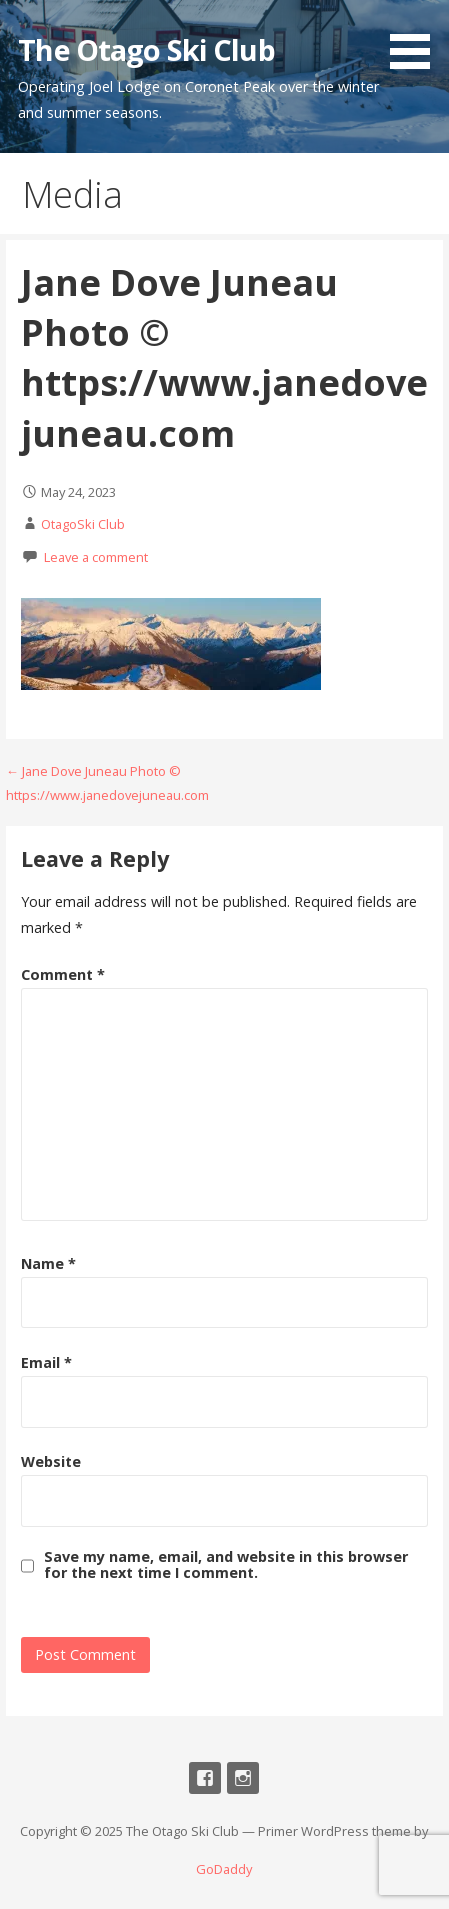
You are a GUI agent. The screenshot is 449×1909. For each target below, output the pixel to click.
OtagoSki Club (83, 524)
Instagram (243, 1778)
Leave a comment (96, 557)
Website (51, 1461)
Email (46, 1362)
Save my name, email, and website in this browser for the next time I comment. (226, 1565)
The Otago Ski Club (146, 49)
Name (48, 1263)
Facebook (205, 1778)
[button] (417, 38)
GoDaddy (224, 1869)
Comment (63, 974)
